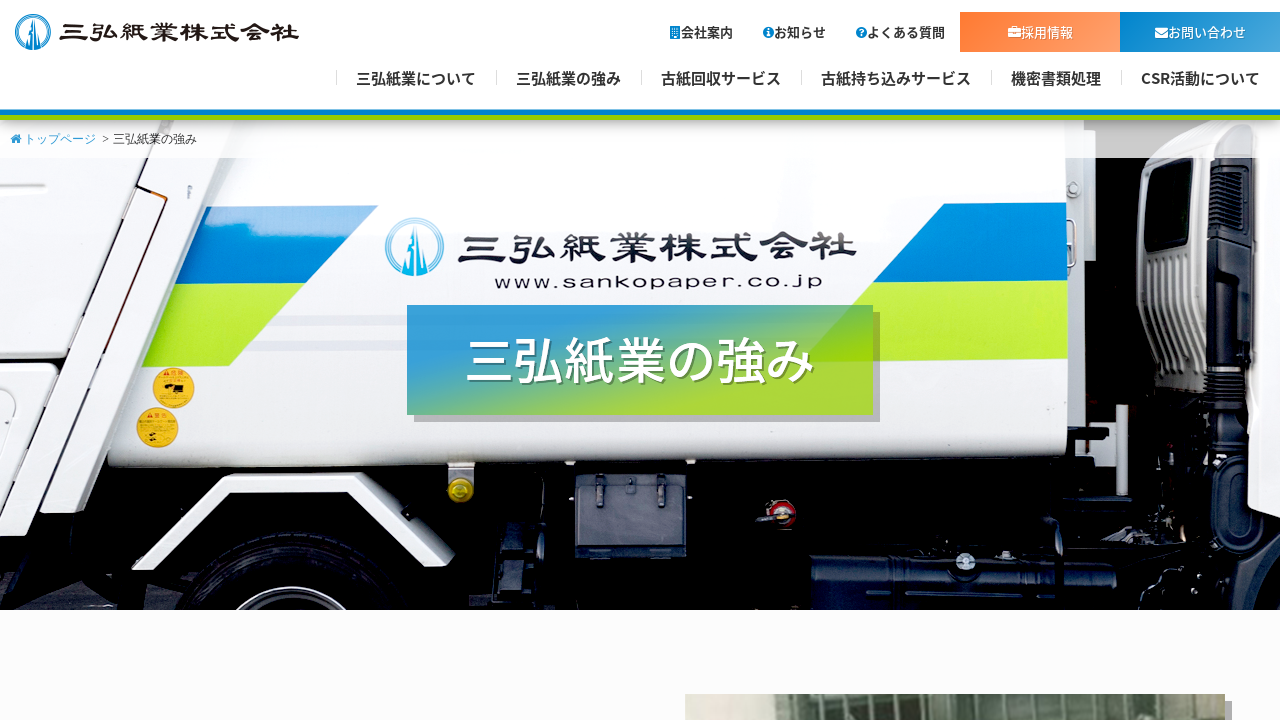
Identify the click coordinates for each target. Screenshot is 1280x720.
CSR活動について (1200, 78)
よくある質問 (900, 31)
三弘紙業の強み (568, 78)
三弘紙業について (416, 78)
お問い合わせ (1200, 31)
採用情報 (1040, 31)
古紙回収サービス (721, 78)
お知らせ (794, 31)
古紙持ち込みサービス (896, 78)
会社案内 (701, 31)
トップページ (53, 139)
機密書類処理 (1056, 78)
